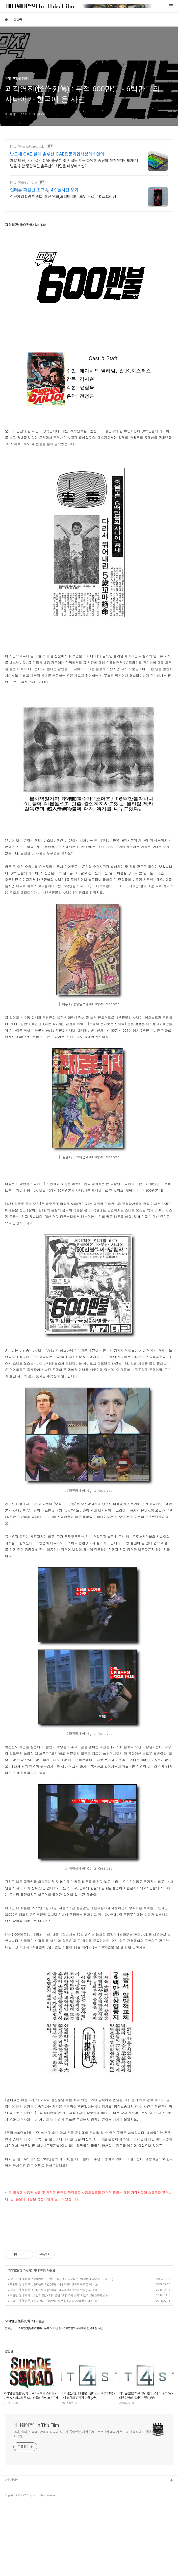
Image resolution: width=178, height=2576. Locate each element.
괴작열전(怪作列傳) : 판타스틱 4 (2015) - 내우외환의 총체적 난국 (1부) (50, 2359)
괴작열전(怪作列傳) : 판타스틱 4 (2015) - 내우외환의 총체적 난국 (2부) (50, 2354)
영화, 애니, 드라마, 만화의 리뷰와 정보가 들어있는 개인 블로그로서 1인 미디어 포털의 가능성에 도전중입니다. (82, 2503)
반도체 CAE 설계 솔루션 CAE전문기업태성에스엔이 (57, 154)
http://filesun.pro (23, 182)
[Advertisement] (89, 2271)
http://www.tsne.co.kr (27, 146)
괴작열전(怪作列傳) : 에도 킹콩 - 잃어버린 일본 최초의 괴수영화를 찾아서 (50, 2370)
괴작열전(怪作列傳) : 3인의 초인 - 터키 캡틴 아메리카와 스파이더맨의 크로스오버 (55, 2365)
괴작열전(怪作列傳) (20, 2340)
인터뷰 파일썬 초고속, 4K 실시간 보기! (44, 189)
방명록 (18, 19)
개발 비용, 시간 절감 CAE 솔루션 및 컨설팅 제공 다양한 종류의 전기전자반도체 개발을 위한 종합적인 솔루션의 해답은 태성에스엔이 (74, 163)
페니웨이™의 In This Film (36, 2494)
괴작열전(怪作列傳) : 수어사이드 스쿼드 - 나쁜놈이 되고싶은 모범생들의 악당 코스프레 (57, 2348)
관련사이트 (12, 2549)
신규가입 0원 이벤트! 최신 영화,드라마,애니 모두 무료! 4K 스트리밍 (63, 196)
